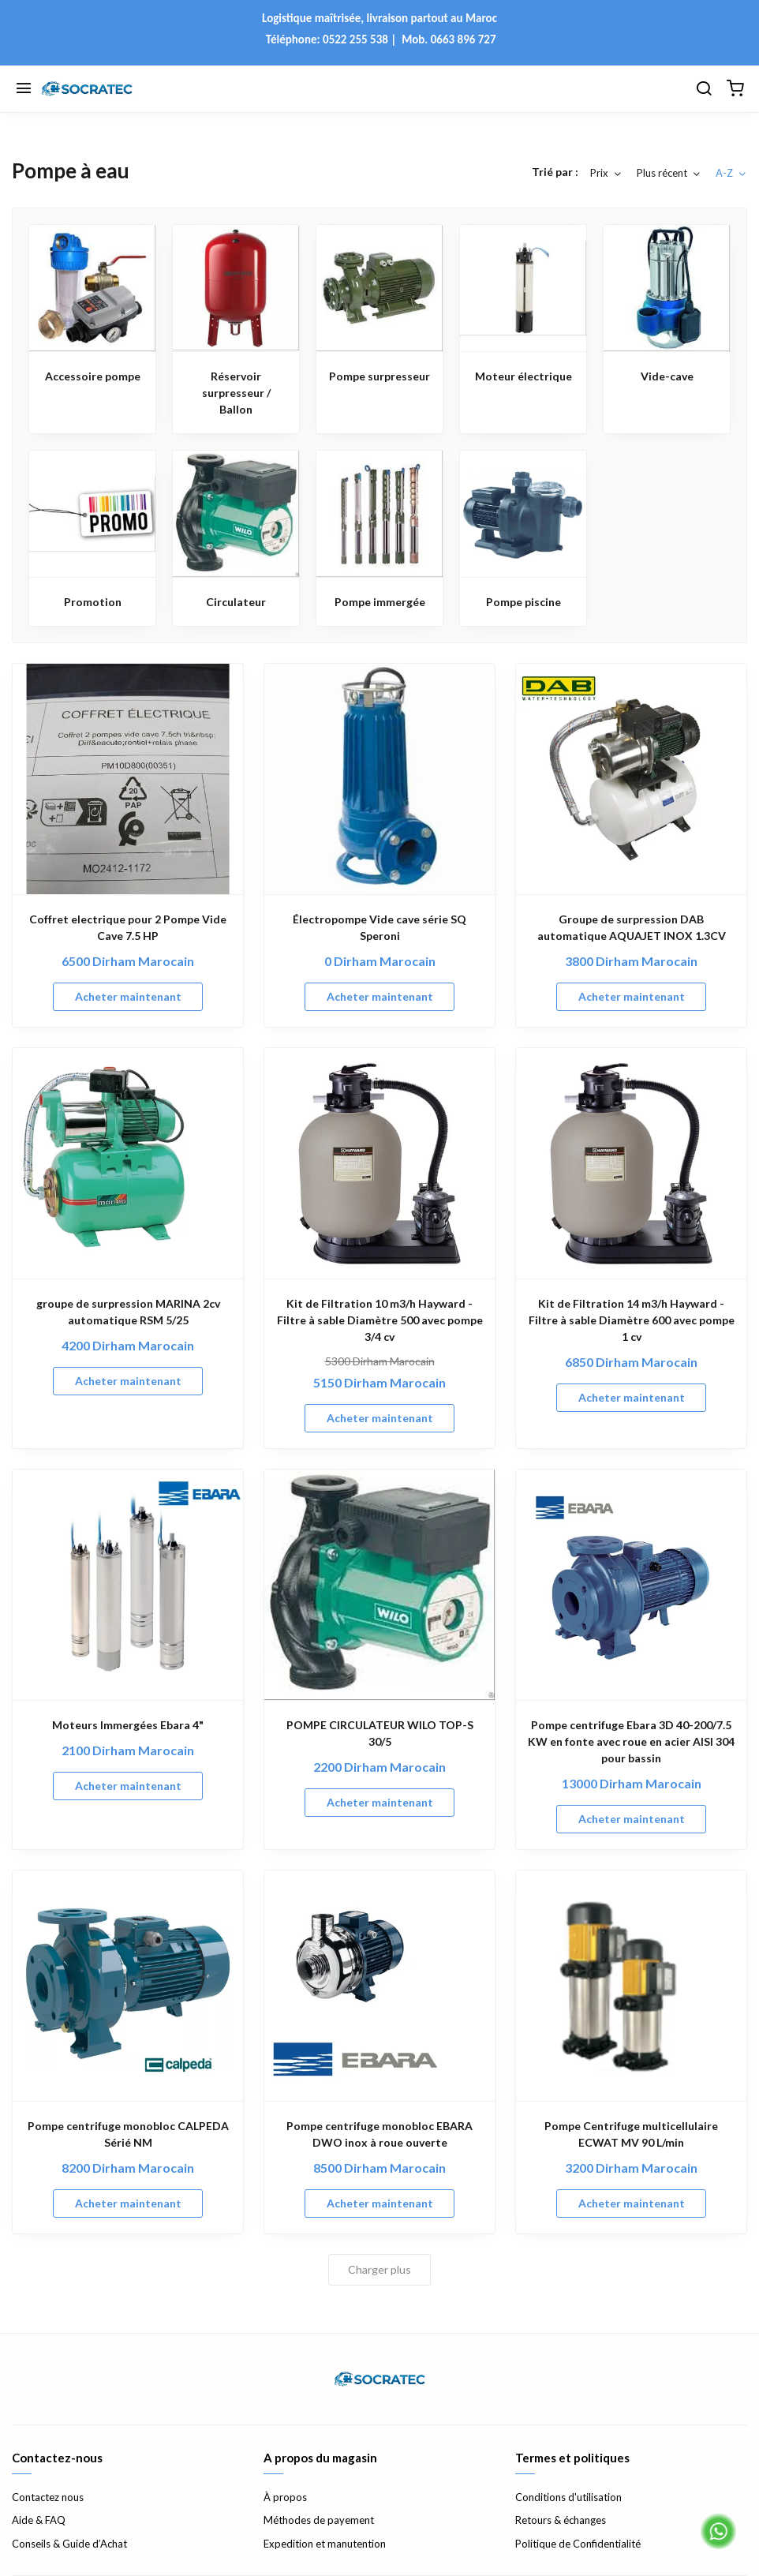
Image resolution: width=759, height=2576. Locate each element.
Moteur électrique (523, 376)
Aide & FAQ (38, 2520)
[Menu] (24, 89)
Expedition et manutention (325, 2543)
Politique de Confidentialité (578, 2543)
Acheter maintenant (128, 996)
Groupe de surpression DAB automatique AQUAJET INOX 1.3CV (631, 927)
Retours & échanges (560, 2520)
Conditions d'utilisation (568, 2497)
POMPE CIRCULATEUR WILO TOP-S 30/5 (379, 1733)
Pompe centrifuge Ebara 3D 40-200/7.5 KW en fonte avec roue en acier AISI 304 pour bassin (631, 1741)
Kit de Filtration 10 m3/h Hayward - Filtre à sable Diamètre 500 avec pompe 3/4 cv (380, 1320)
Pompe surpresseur (379, 376)
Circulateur (236, 601)
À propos (285, 2497)
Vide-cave (667, 376)
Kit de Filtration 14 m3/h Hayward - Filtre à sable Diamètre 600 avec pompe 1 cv (632, 1320)
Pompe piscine (523, 601)
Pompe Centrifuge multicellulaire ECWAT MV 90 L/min (631, 2134)
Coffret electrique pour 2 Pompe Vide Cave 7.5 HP (127, 927)
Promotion (93, 601)
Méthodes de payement (319, 2520)
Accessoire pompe (92, 376)
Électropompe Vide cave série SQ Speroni (379, 927)
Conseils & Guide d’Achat (69, 2543)
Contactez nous (48, 2497)
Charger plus (379, 2269)
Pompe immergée (380, 601)
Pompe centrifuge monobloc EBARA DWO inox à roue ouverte (379, 2134)
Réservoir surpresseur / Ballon (236, 392)
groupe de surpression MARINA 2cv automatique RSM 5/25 (128, 1312)
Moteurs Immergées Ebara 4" (128, 1725)
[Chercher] (704, 89)
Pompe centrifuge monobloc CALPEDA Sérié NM (128, 2134)
